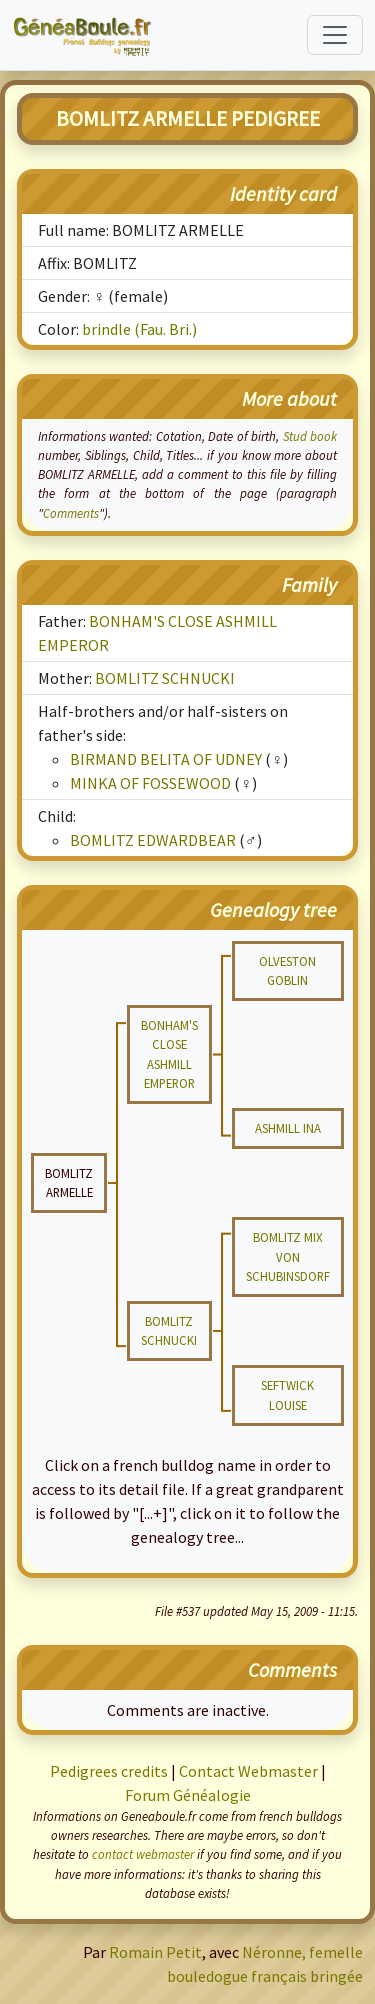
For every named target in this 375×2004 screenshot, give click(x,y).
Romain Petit (155, 1952)
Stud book (310, 436)
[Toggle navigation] (335, 35)
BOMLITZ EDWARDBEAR (153, 840)
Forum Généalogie (188, 1795)
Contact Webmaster (248, 1771)
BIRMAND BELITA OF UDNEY (166, 759)
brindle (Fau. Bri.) (139, 329)
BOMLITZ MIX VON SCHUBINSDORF (288, 1256)
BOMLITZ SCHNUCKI (165, 678)
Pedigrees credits (109, 1771)
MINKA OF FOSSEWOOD (150, 783)
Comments (71, 513)
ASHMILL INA (288, 1128)
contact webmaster (143, 1854)
